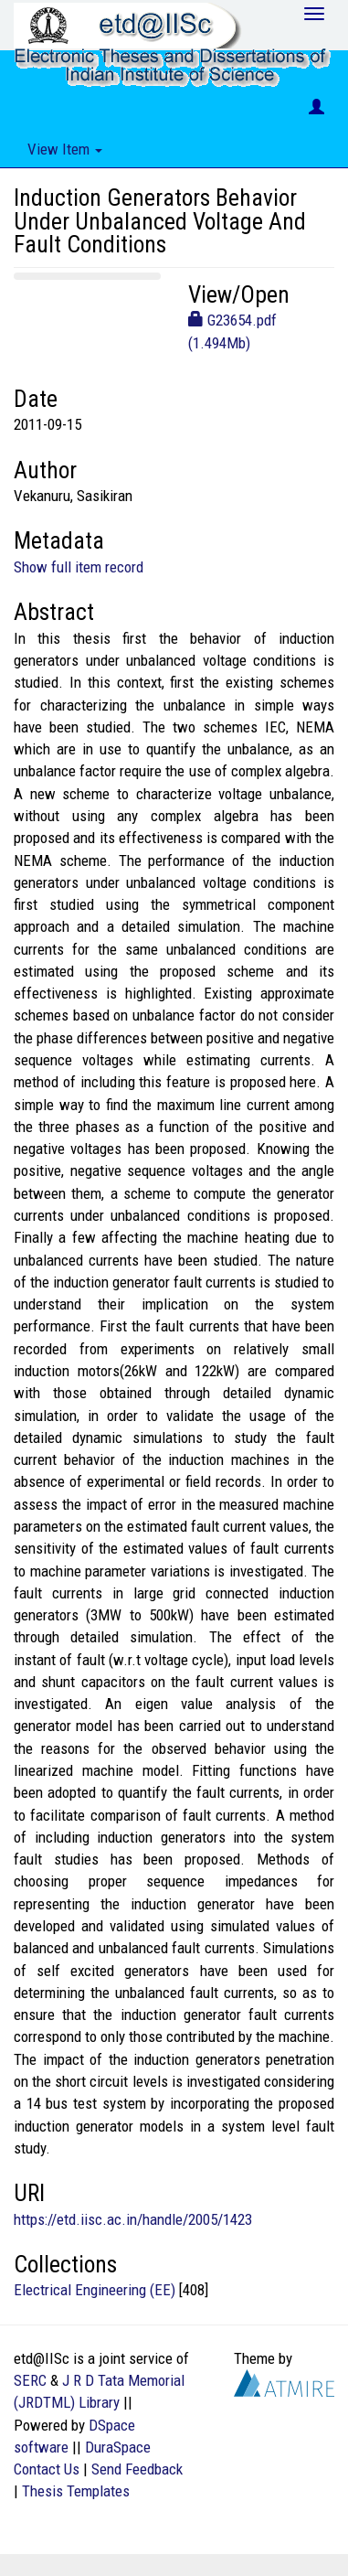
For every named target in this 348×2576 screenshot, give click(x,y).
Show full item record (78, 567)
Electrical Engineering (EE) (94, 2290)
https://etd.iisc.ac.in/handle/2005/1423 (133, 2219)
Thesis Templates (76, 2491)
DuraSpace (118, 2447)
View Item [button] (64, 149)
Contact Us (46, 2469)
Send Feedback (137, 2469)
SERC (30, 2380)
